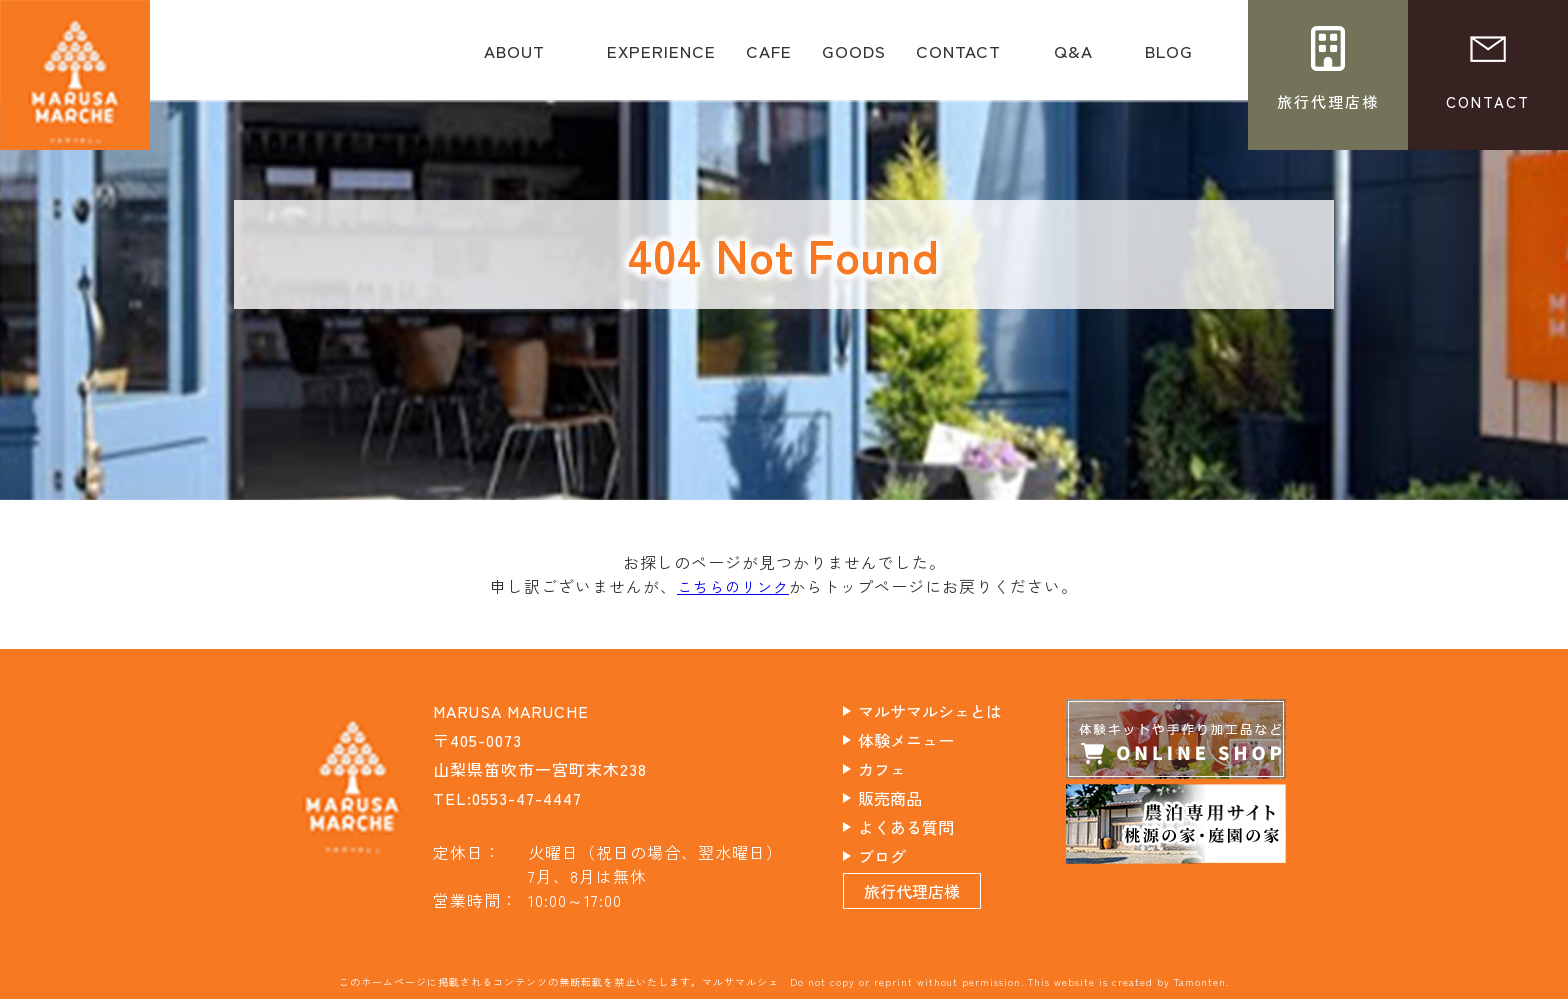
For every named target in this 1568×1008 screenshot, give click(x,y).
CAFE (769, 58)
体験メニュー (924, 739)
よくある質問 (924, 826)
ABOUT (514, 58)
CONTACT (958, 58)
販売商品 (907, 797)
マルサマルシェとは (949, 710)
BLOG (1169, 58)
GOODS (854, 58)
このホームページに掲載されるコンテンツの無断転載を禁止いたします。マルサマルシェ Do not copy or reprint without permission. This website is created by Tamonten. (784, 990)
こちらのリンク (733, 586)
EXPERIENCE (661, 58)
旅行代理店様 (930, 900)
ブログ (898, 855)
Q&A (1073, 58)
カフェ (898, 768)
